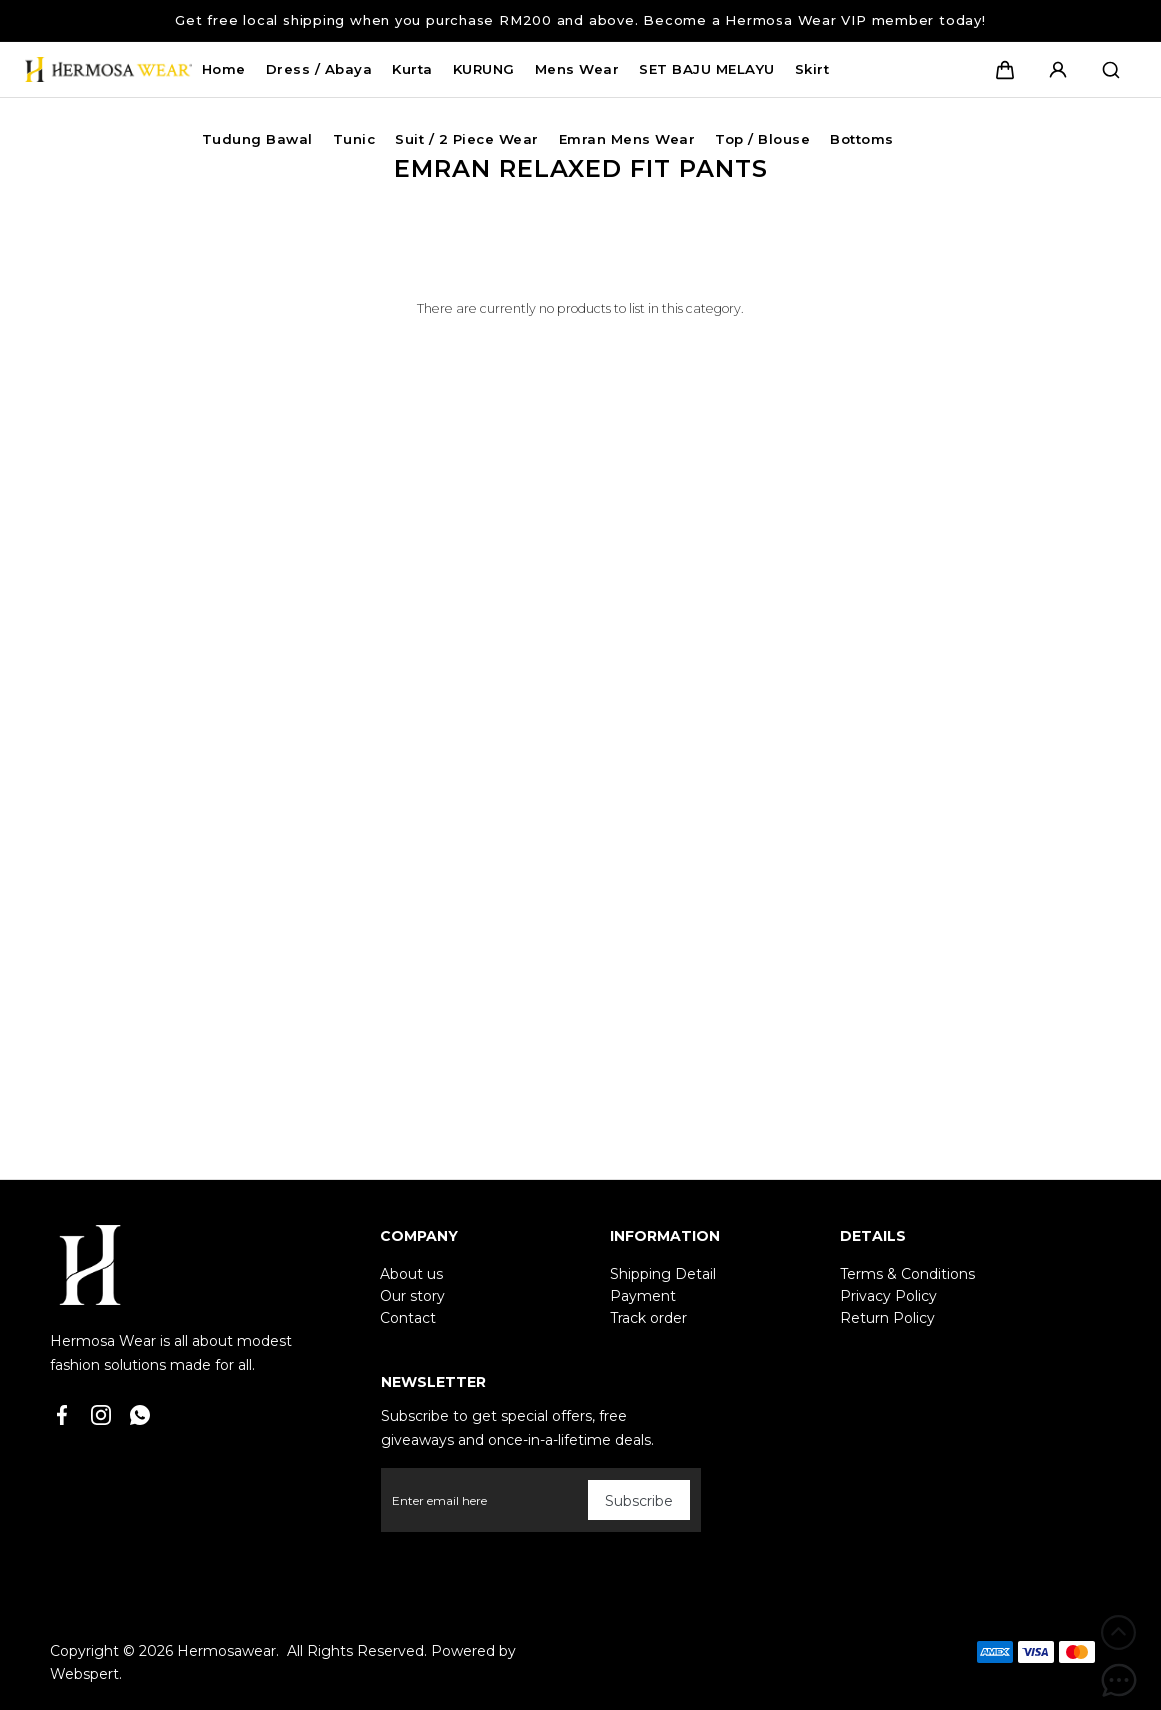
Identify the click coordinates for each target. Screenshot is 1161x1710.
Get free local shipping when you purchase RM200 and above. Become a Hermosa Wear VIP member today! (580, 20)
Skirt (812, 69)
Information (665, 1236)
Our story (412, 1296)
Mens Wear (577, 69)
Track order (648, 1318)
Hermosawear (226, 1651)
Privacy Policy (888, 1296)
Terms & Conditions (907, 1274)
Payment (643, 1296)
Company (419, 1236)
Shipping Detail (663, 1274)
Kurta (412, 69)
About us (411, 1274)
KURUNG (484, 69)
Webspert (84, 1674)
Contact (408, 1318)
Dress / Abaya (319, 69)
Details (873, 1236)
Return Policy (887, 1318)
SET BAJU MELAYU (707, 69)
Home (224, 69)
